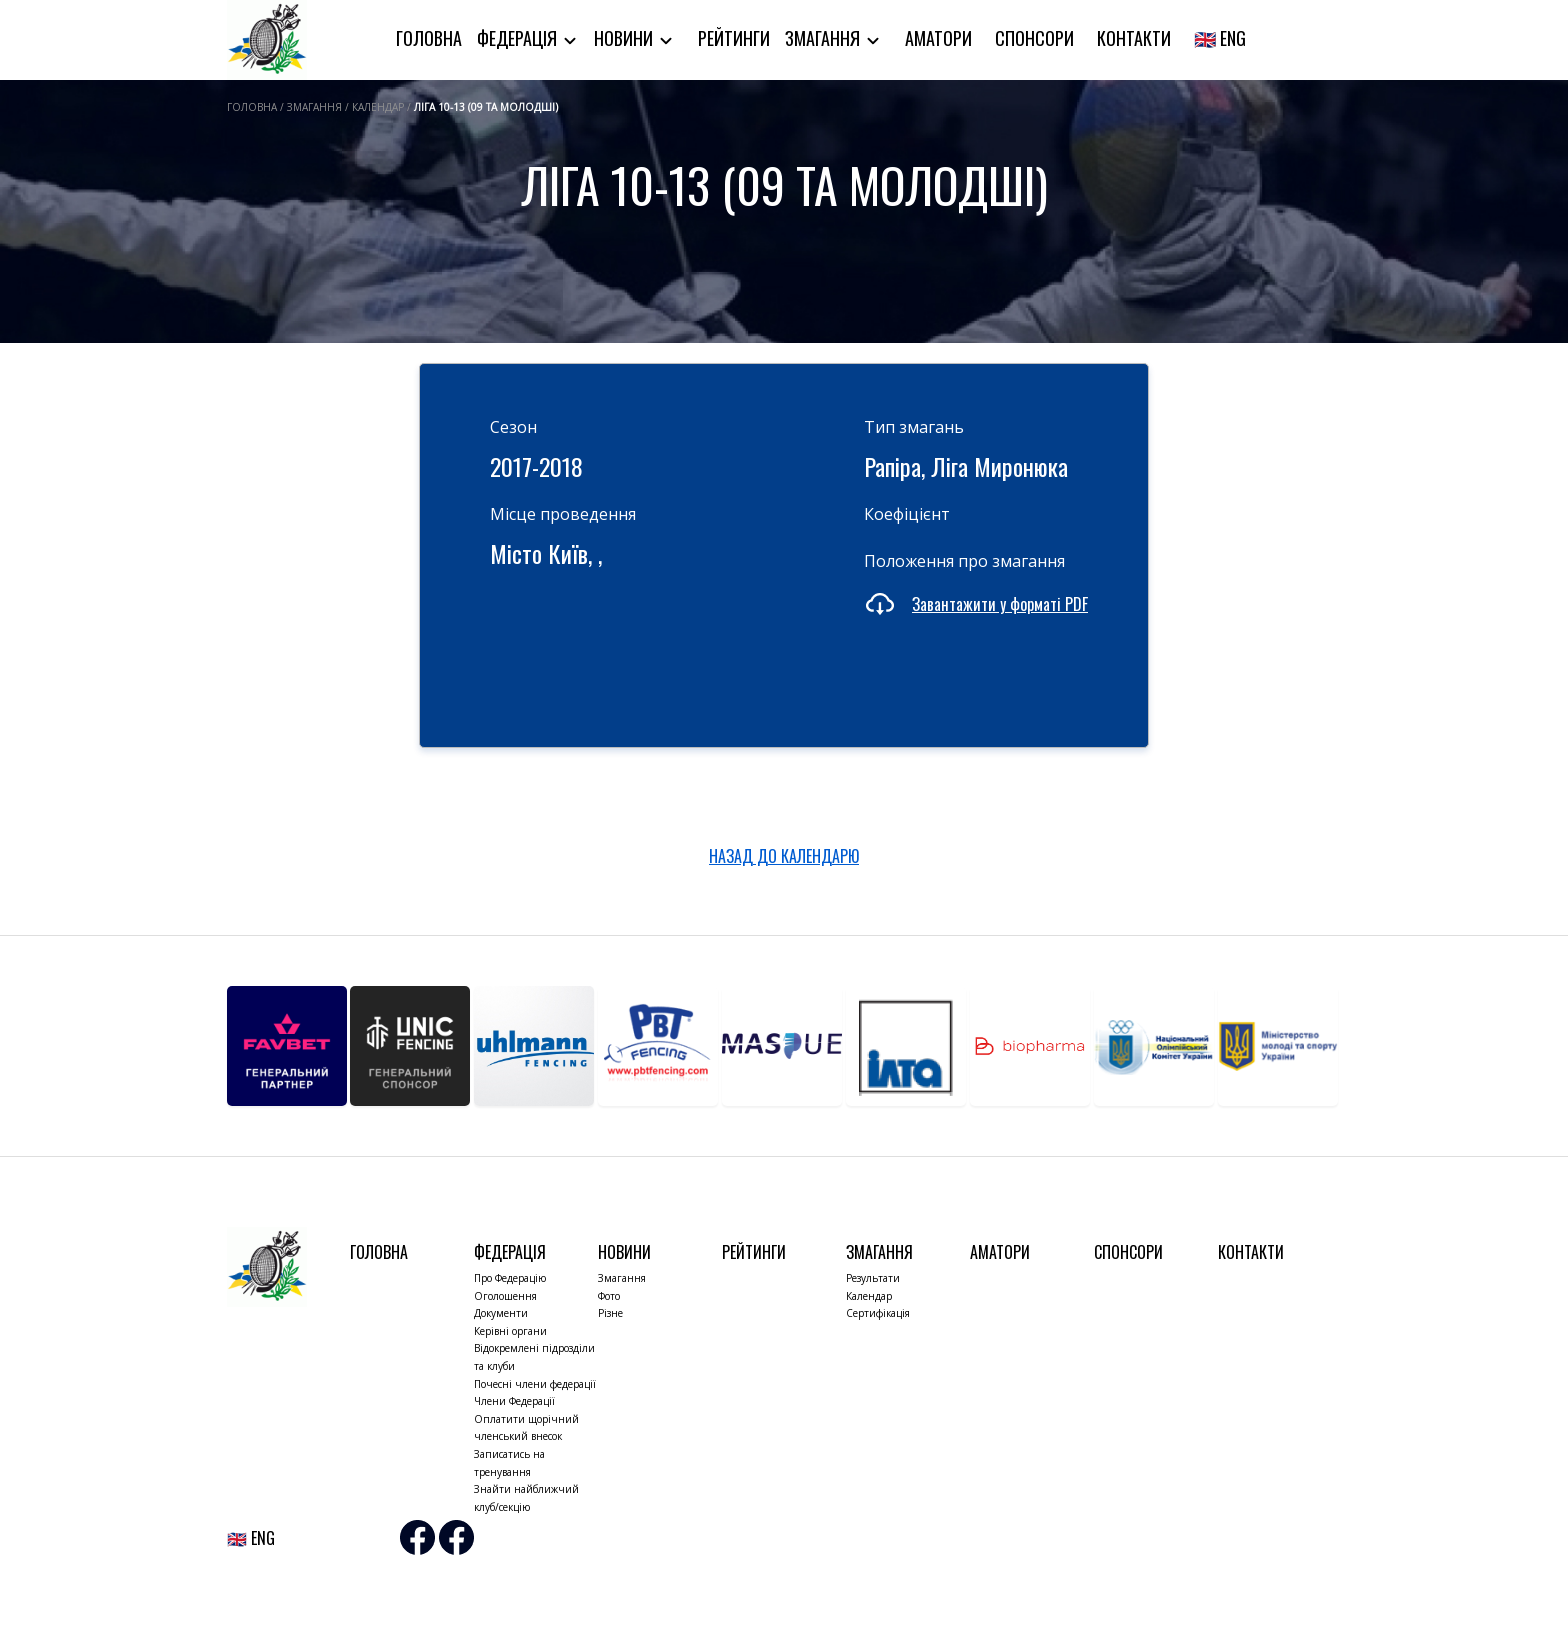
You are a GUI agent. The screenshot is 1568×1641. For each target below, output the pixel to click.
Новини (625, 38)
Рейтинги (734, 38)
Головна (429, 38)
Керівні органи (510, 1331)
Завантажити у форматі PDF (1000, 604)
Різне (610, 1313)
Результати (873, 1278)
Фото (609, 1296)
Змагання (824, 38)
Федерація (519, 38)
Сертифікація (878, 1313)
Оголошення (505, 1296)
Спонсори (1034, 38)
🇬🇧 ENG (1220, 38)
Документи (501, 1313)
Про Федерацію (510, 1278)
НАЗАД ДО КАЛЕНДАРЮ (784, 856)
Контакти (1134, 38)
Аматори (938, 38)
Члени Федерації (514, 1401)
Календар (869, 1296)
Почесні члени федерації (535, 1384)
